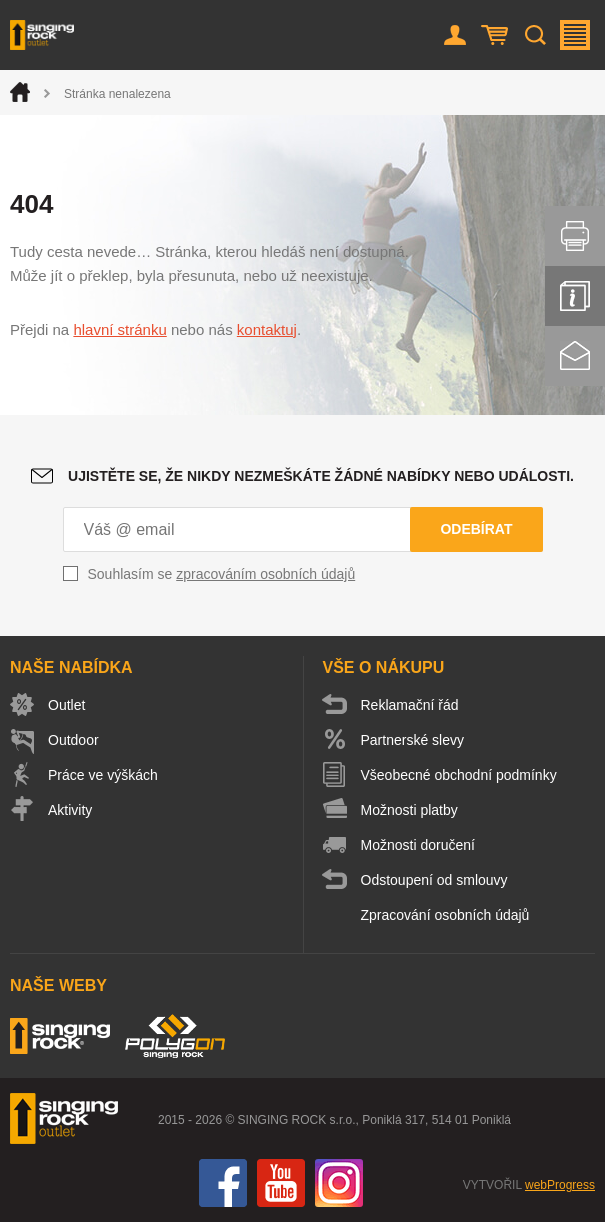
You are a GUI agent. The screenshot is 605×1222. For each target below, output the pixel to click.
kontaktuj (267, 329)
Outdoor (73, 740)
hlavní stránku (119, 329)
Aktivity (70, 810)
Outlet (66, 705)
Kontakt (575, 356)
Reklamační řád (410, 705)
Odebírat (476, 529)
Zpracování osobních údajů (445, 915)
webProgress (560, 1185)
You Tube (281, 1183)
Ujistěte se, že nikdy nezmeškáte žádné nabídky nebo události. (321, 476)
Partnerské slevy (412, 740)
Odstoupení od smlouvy (434, 880)
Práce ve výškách (103, 775)
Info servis (575, 296)
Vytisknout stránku (575, 236)
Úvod (20, 92)
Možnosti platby (409, 810)
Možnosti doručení (418, 845)
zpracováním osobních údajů (265, 574)
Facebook (223, 1183)
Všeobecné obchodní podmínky (459, 775)
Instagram (339, 1183)
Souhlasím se (222, 574)
